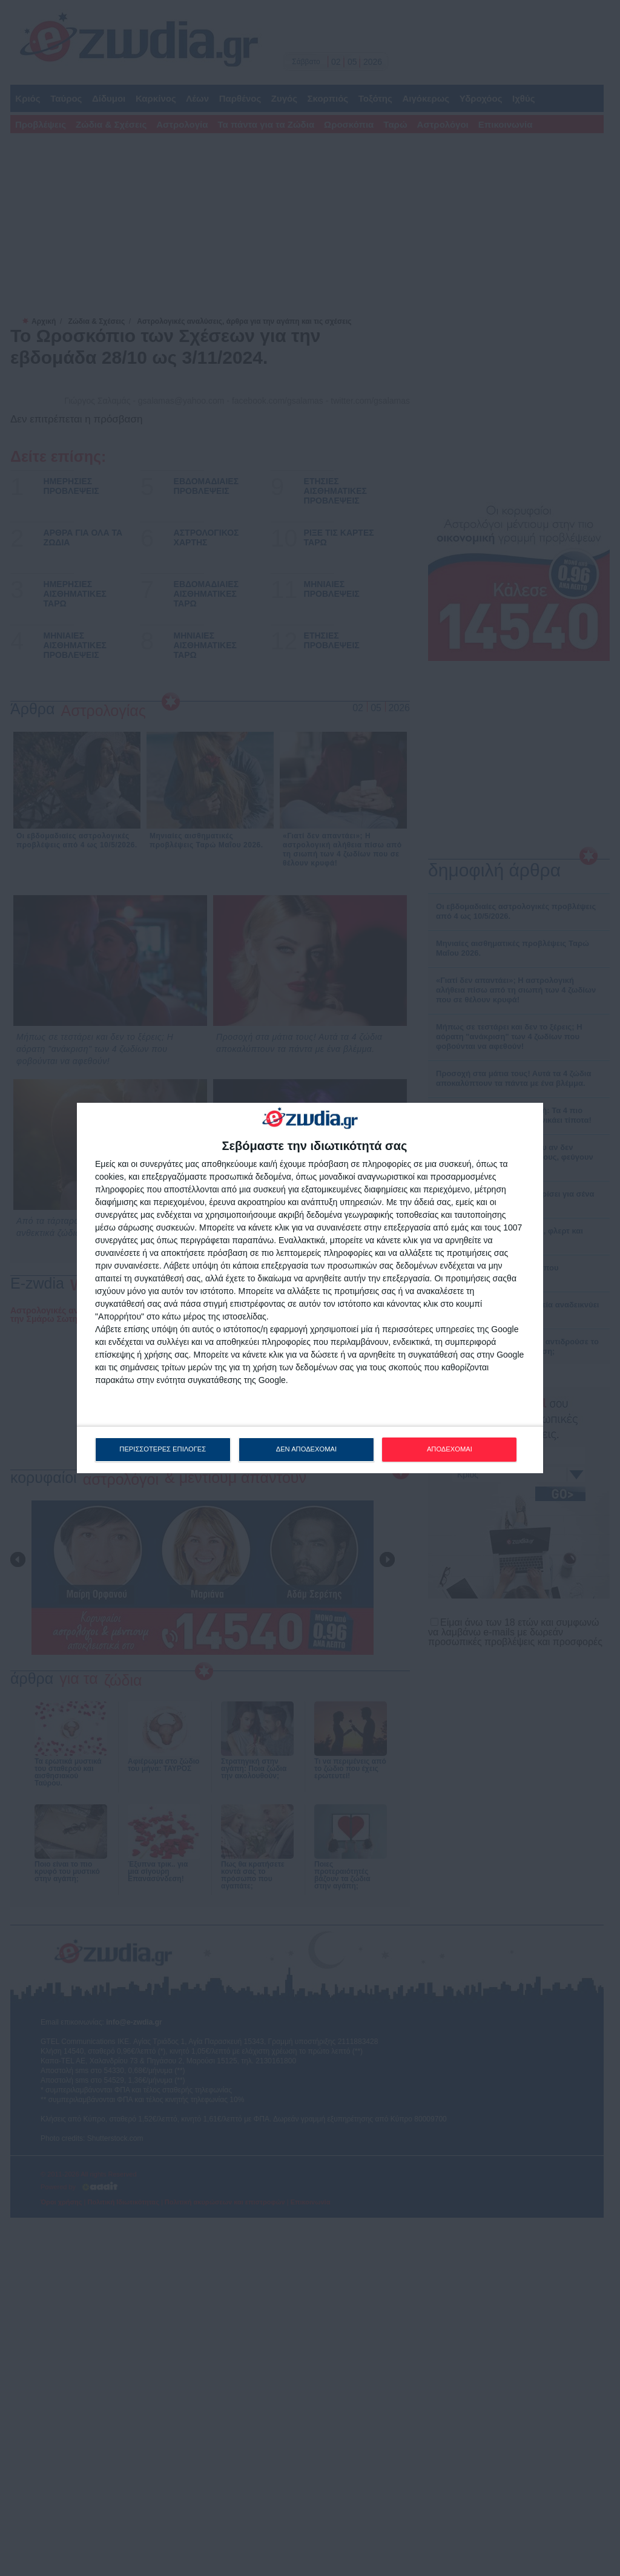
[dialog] (310, 1288)
